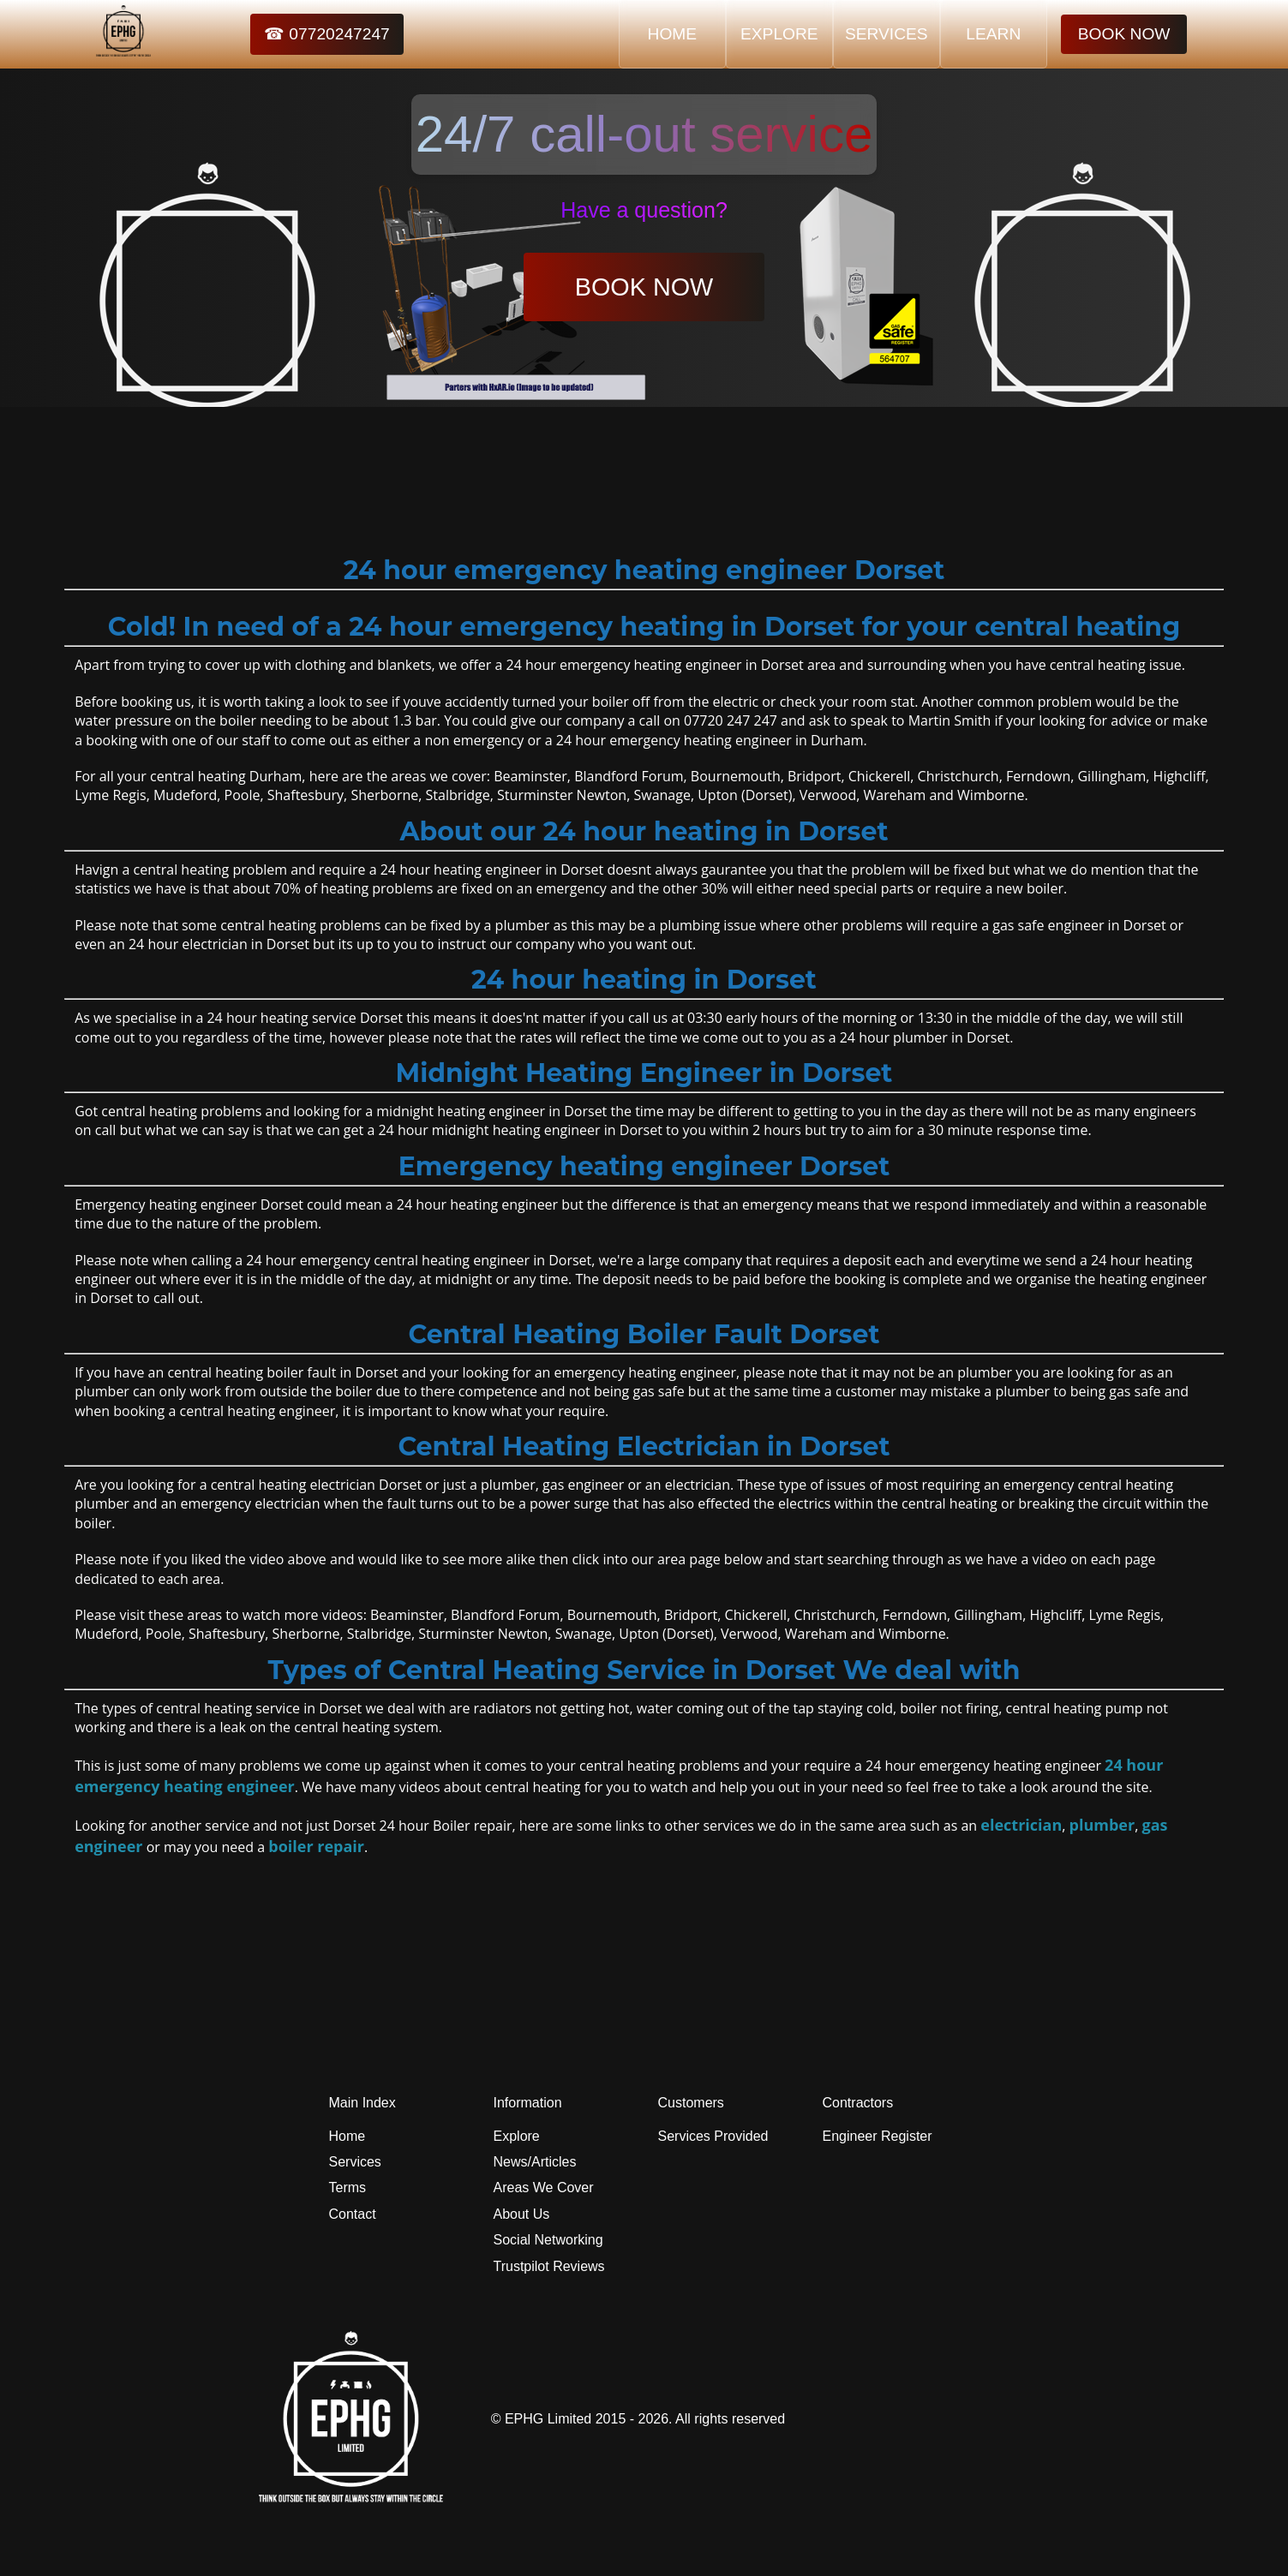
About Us (522, 2214)
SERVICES (886, 34)
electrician (1021, 1824)
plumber (1102, 1824)
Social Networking (548, 2239)
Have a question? (644, 210)
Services (355, 2162)
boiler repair (316, 1846)
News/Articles (535, 2162)
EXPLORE (779, 34)
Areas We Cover (544, 2187)
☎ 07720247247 (327, 34)
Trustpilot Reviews (549, 2266)
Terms (348, 2187)
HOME (673, 34)
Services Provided (713, 2136)
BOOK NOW (1124, 34)
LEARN (993, 34)
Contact (352, 2214)
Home (347, 2136)
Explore (517, 2136)
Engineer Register (877, 2136)
